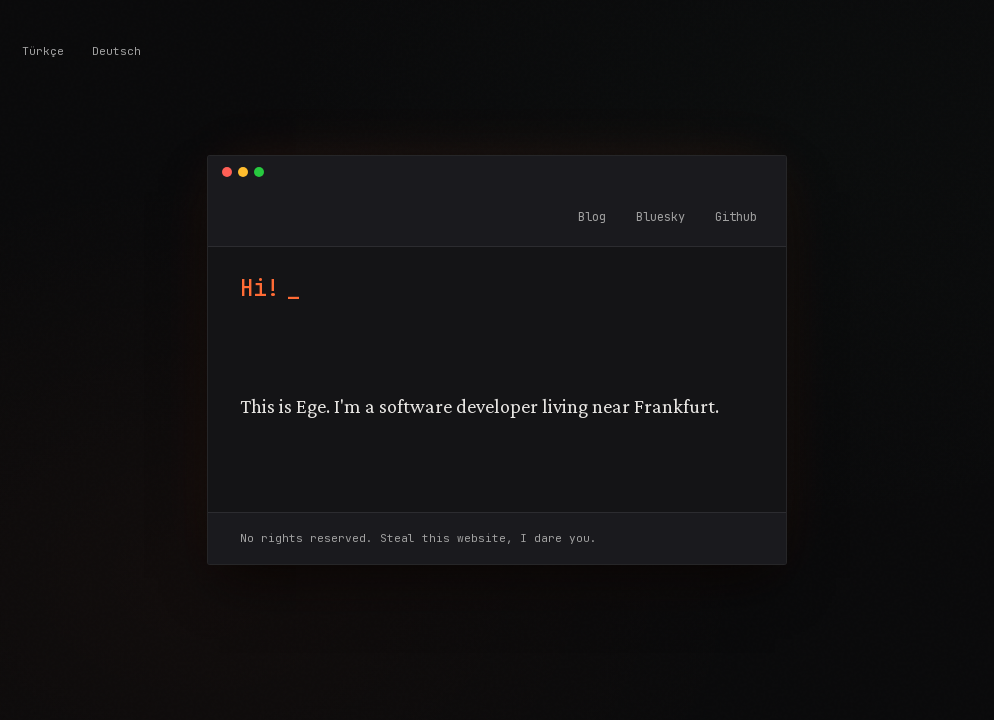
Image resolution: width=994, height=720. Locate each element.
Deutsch (116, 51)
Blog (592, 217)
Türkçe (43, 51)
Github (736, 217)
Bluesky (660, 217)
